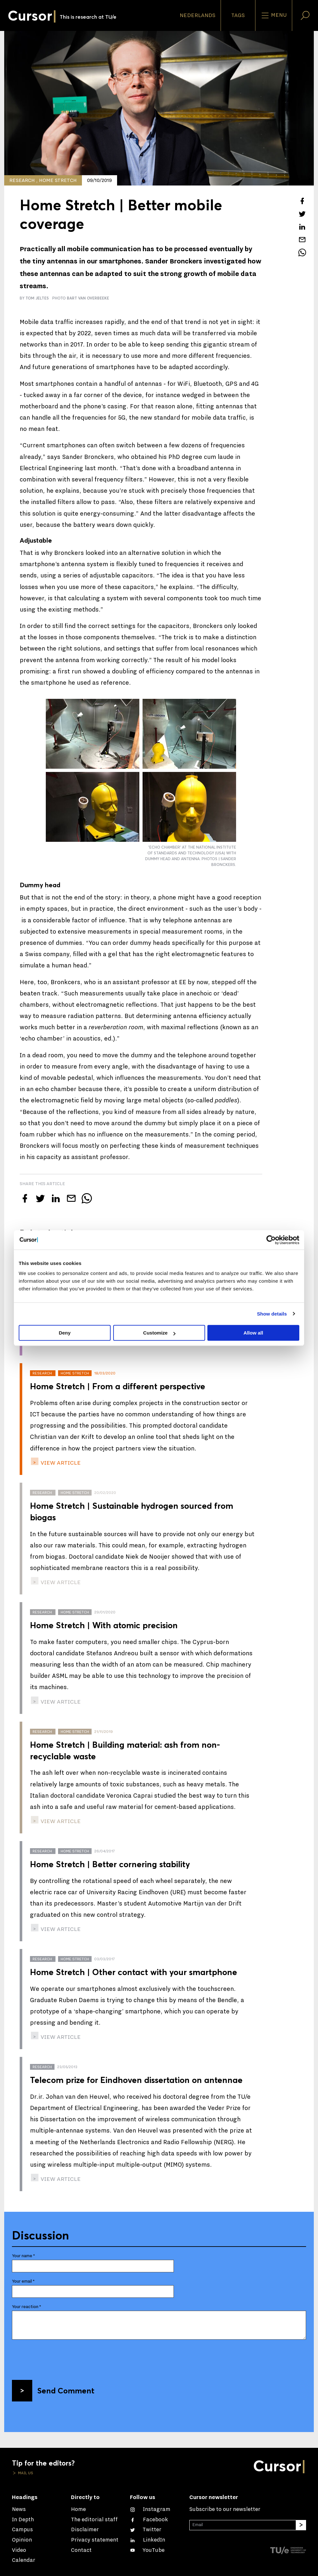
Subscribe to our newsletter (224, 2509)
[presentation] (61, 2357)
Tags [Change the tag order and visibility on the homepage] (238, 15)
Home (78, 2509)
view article (60, 1462)
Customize (159, 1333)
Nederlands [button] (197, 15)
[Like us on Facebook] (149, 2519)
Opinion (22, 2540)
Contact (81, 2550)
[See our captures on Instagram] (150, 2509)
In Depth (23, 2519)
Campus (22, 2529)
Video (19, 2550)
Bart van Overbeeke (88, 298)
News (19, 2509)
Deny (65, 1333)
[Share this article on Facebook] (302, 201)
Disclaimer (85, 2529)
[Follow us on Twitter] (145, 2529)
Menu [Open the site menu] (274, 15)
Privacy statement (94, 2540)
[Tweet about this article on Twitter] (302, 214)
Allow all (253, 1333)
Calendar (23, 2560)
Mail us (25, 2473)
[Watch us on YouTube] (147, 2550)
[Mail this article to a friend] (302, 239)
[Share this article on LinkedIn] (302, 227)
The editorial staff (94, 2519)
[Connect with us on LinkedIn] (147, 2540)
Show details (272, 1314)
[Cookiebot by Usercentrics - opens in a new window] (271, 1240)
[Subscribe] (301, 2525)
